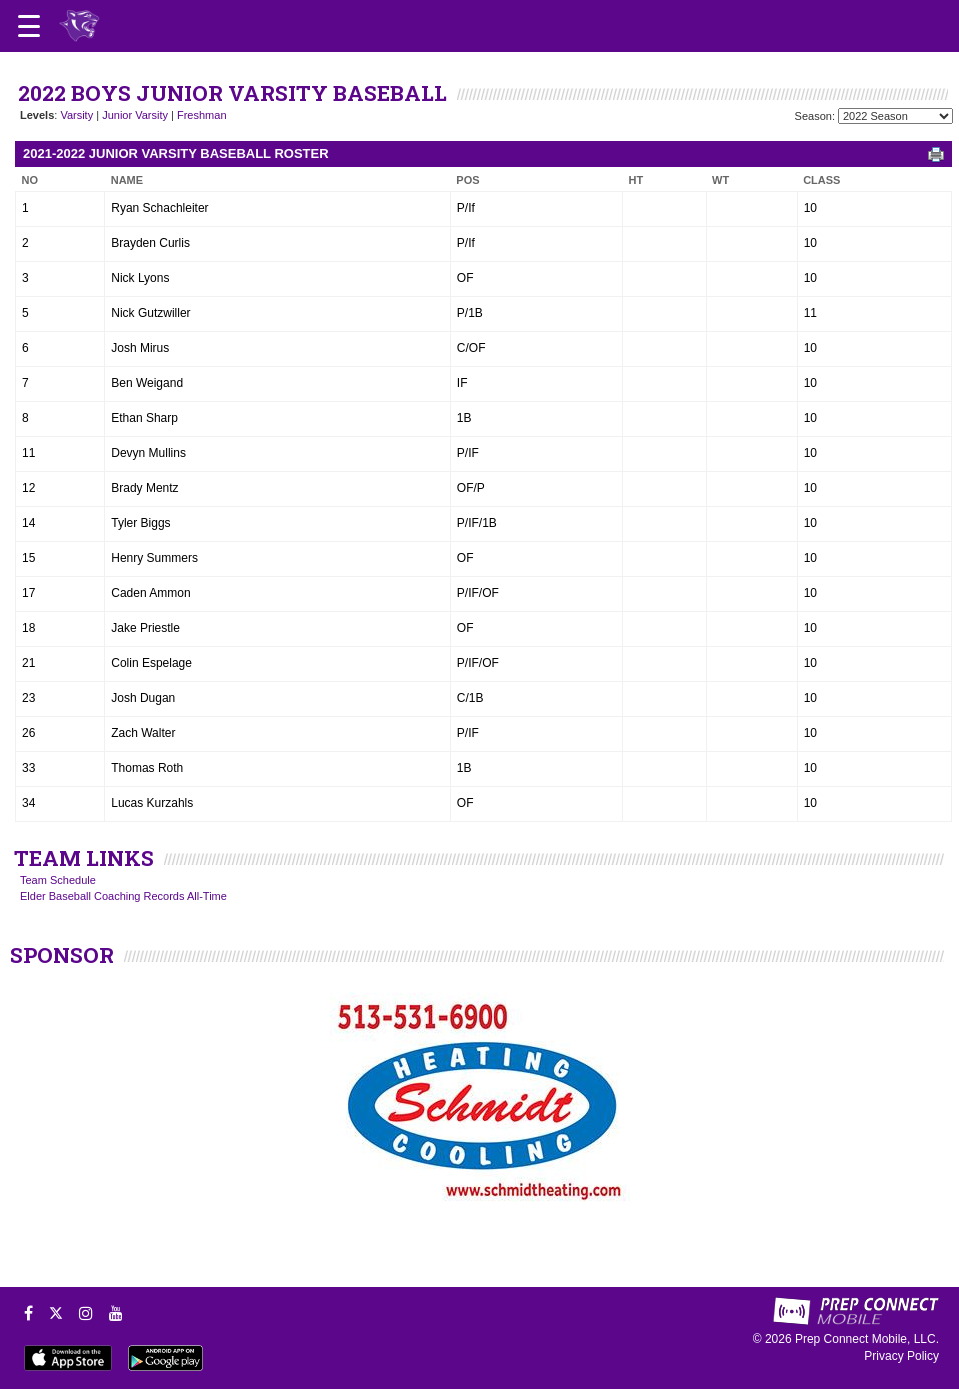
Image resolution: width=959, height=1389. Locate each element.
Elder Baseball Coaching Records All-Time (123, 896)
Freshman (202, 115)
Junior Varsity (135, 115)
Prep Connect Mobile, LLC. (867, 1339)
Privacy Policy (901, 1356)
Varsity (76, 115)
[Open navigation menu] (29, 26)
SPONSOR (62, 955)
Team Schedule (58, 880)
